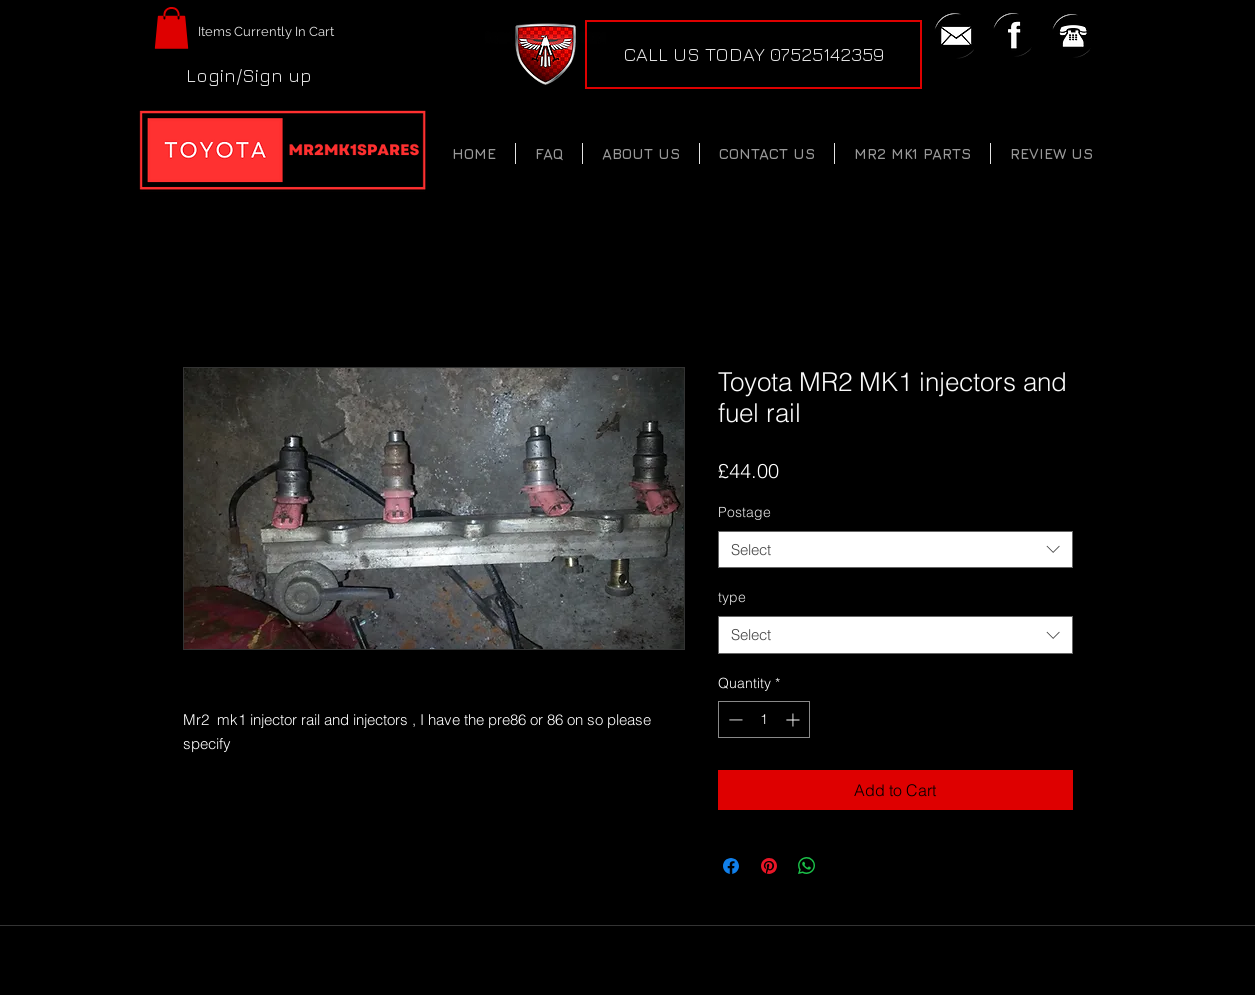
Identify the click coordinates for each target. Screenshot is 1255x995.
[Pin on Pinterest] (769, 866)
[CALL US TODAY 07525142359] (753, 54)
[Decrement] (733, 719)
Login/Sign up (249, 75)
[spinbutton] (764, 719)
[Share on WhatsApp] (807, 866)
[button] (171, 28)
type (732, 597)
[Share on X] (845, 866)
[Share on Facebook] (731, 866)
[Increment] (794, 719)
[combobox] (895, 550)
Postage (744, 512)
